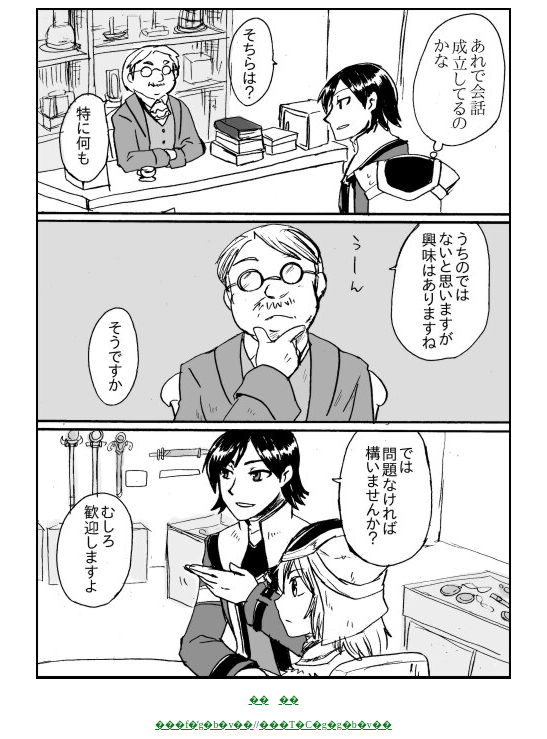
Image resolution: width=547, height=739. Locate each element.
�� (259, 699)
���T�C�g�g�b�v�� (325, 724)
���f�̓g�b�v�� (204, 724)
